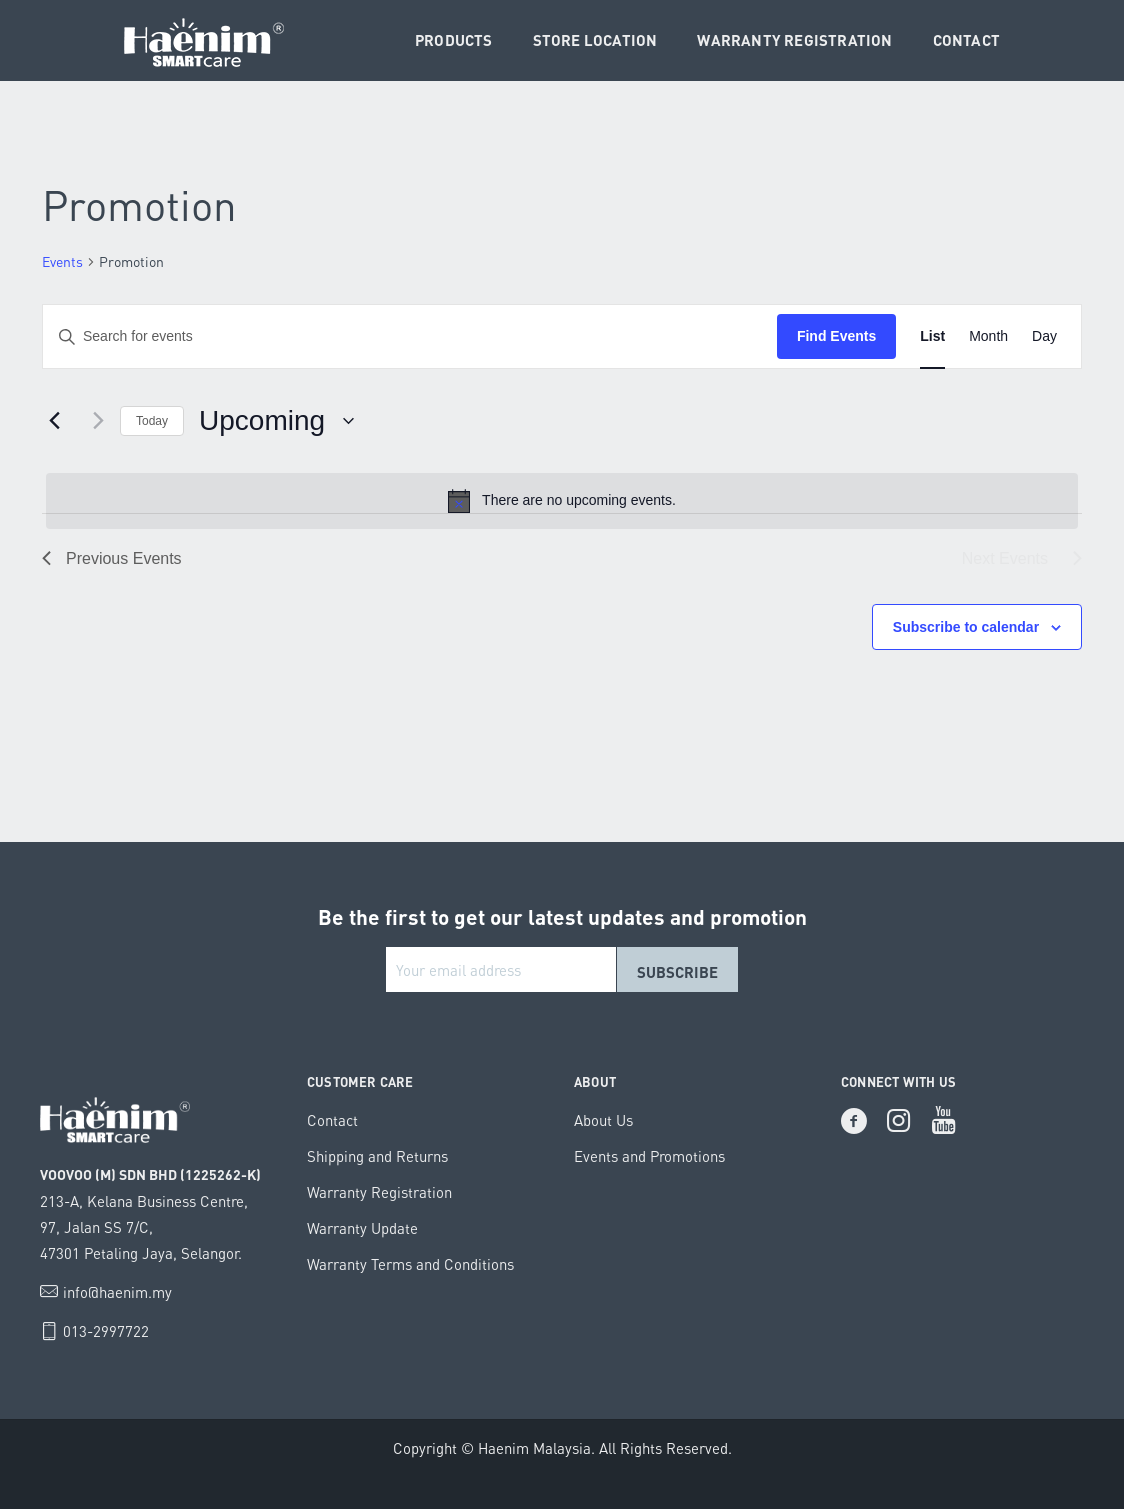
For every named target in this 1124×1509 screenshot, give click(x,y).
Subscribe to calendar (966, 627)
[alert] (562, 501)
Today (152, 421)
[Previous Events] (54, 421)
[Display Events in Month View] (988, 336)
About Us (603, 1120)
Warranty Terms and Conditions (410, 1264)
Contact (332, 1120)
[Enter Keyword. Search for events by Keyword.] (410, 336)
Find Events (836, 336)
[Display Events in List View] (932, 336)
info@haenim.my (117, 1292)
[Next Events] (93, 421)
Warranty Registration (379, 1192)
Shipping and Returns (377, 1156)
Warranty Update (362, 1228)
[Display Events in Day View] (1044, 336)
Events (62, 261)
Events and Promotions (649, 1156)
